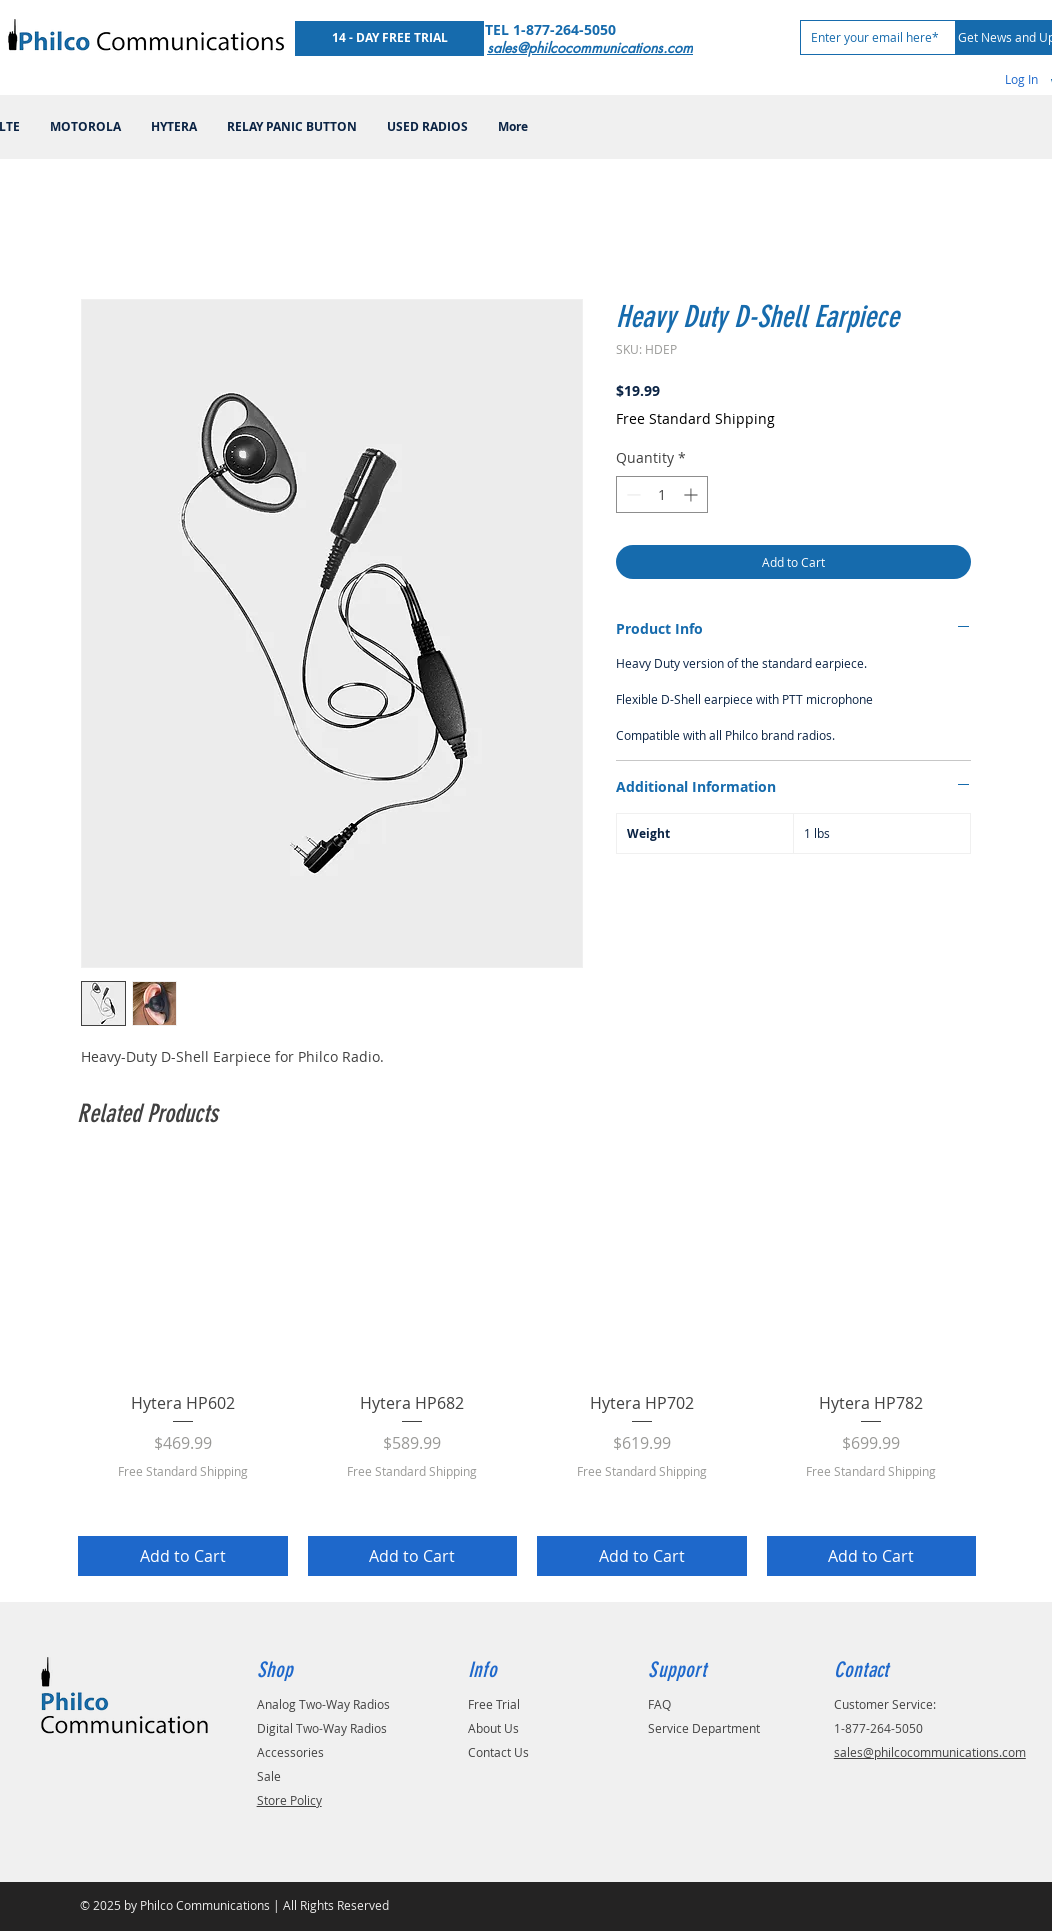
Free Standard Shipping (695, 418)
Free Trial (494, 1704)
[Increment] (692, 494)
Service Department (704, 1728)
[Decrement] (631, 494)
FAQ (659, 1704)
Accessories (290, 1752)
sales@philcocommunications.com (930, 1752)
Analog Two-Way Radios (323, 1704)
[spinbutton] (662, 494)
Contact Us (498, 1752)
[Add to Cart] (183, 1556)
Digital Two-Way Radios (322, 1728)
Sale (269, 1776)
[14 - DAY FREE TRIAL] (389, 38)
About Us (493, 1728)
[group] (527, 1371)
